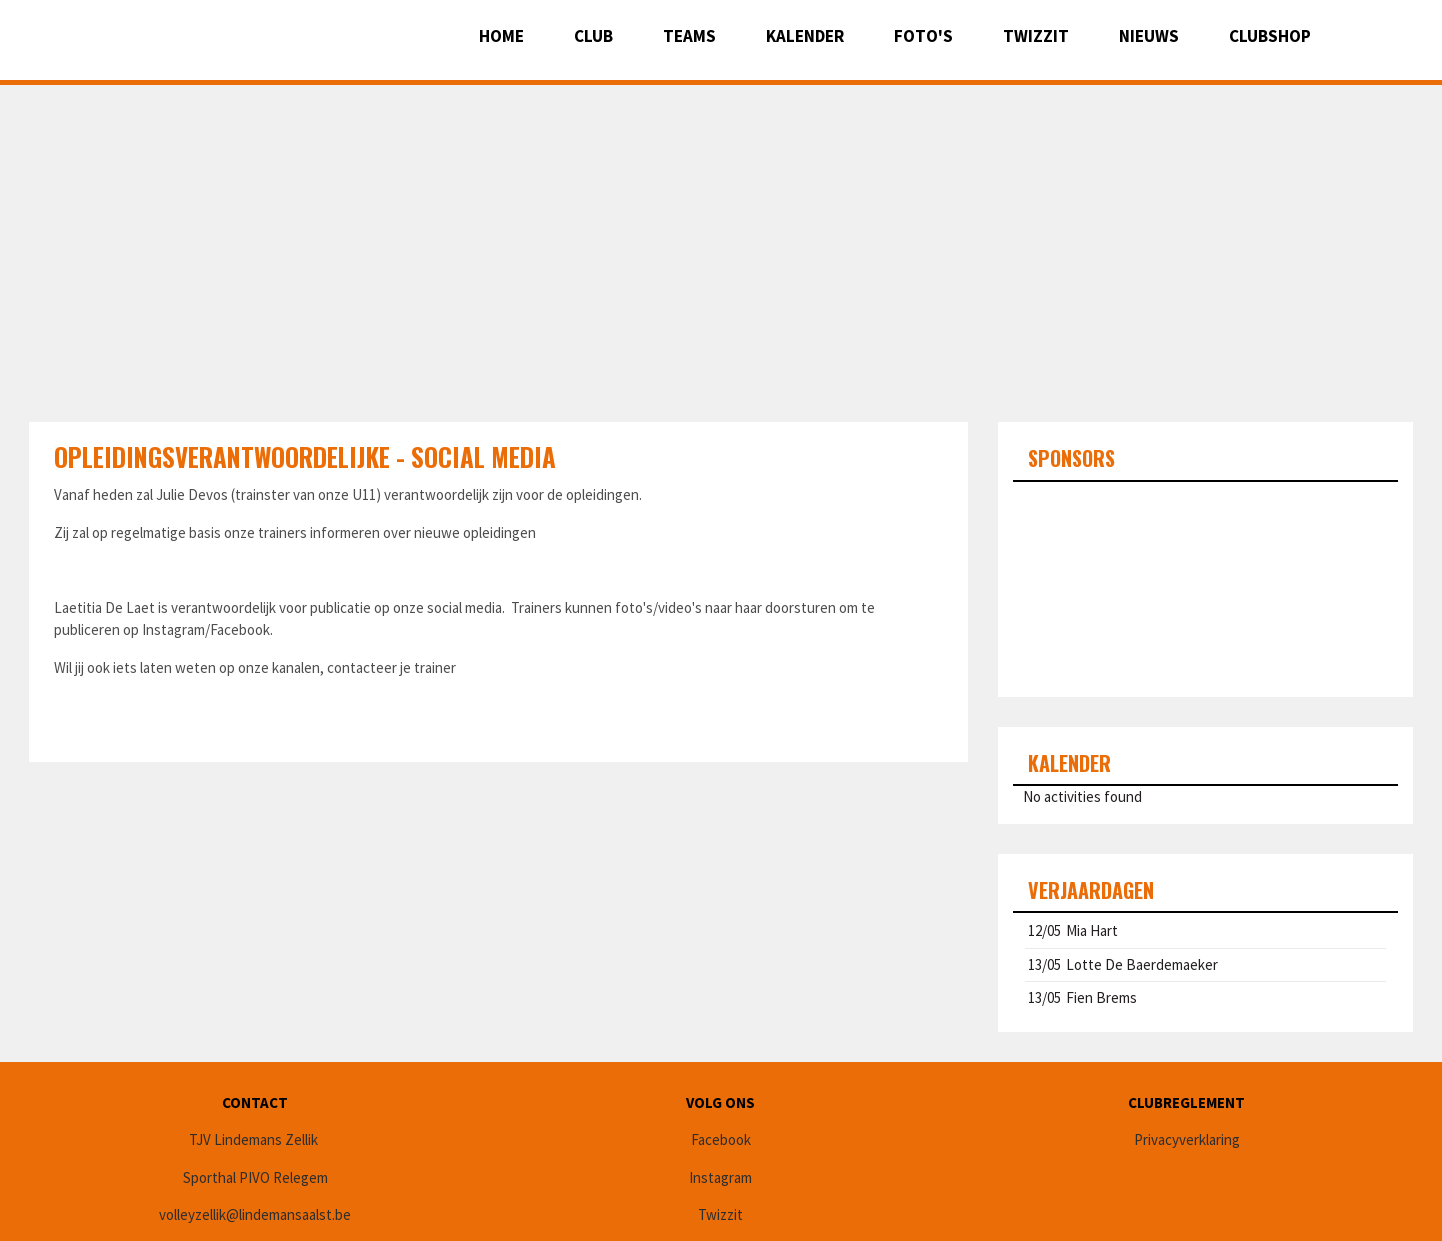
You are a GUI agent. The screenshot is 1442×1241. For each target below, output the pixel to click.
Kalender (805, 36)
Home (501, 36)
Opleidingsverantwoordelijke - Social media (305, 456)
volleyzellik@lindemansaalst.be (255, 1214)
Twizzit (1036, 36)
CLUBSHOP (1270, 36)
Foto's (923, 36)
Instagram (720, 1177)
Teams (689, 36)
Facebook (721, 1139)
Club (593, 36)
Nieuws (1149, 36)
